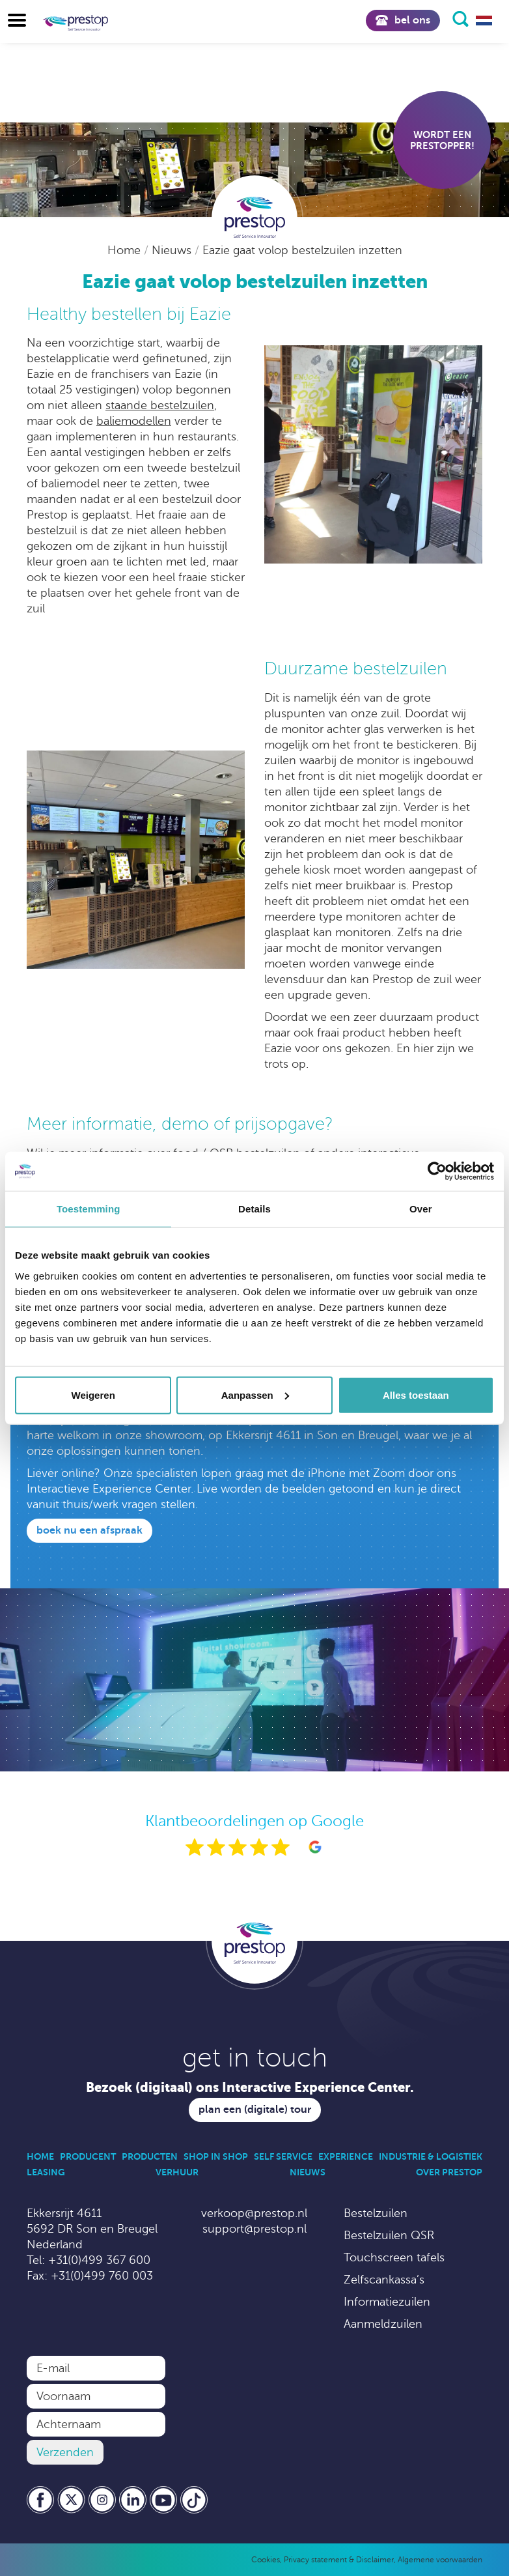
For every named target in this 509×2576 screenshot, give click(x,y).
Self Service (283, 2156)
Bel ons (403, 20)
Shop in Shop (216, 2156)
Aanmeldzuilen (383, 2323)
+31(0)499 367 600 (99, 2260)
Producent (88, 2156)
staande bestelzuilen (159, 405)
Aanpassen (255, 1394)
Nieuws (173, 250)
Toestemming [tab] (88, 1208)
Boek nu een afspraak (89, 1530)
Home (125, 250)
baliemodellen (133, 420)
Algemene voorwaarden (440, 2559)
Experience (345, 2156)
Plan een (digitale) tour (255, 2109)
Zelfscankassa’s (384, 2279)
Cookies (265, 2559)
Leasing (46, 2172)
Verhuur (177, 2172)
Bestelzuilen (375, 2213)
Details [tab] (254, 1208)
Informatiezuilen (387, 2301)
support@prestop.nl (254, 2228)
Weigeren (93, 1394)
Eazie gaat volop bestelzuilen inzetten (302, 250)
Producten (150, 2156)
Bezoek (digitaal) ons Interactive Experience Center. (250, 2087)
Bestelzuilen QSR (389, 2235)
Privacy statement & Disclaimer (339, 2559)
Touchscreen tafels (394, 2257)
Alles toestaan (416, 1394)
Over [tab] (420, 1208)
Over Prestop (449, 2172)
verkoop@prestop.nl (254, 2213)
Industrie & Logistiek (430, 2156)
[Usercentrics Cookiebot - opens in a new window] (437, 1171)
